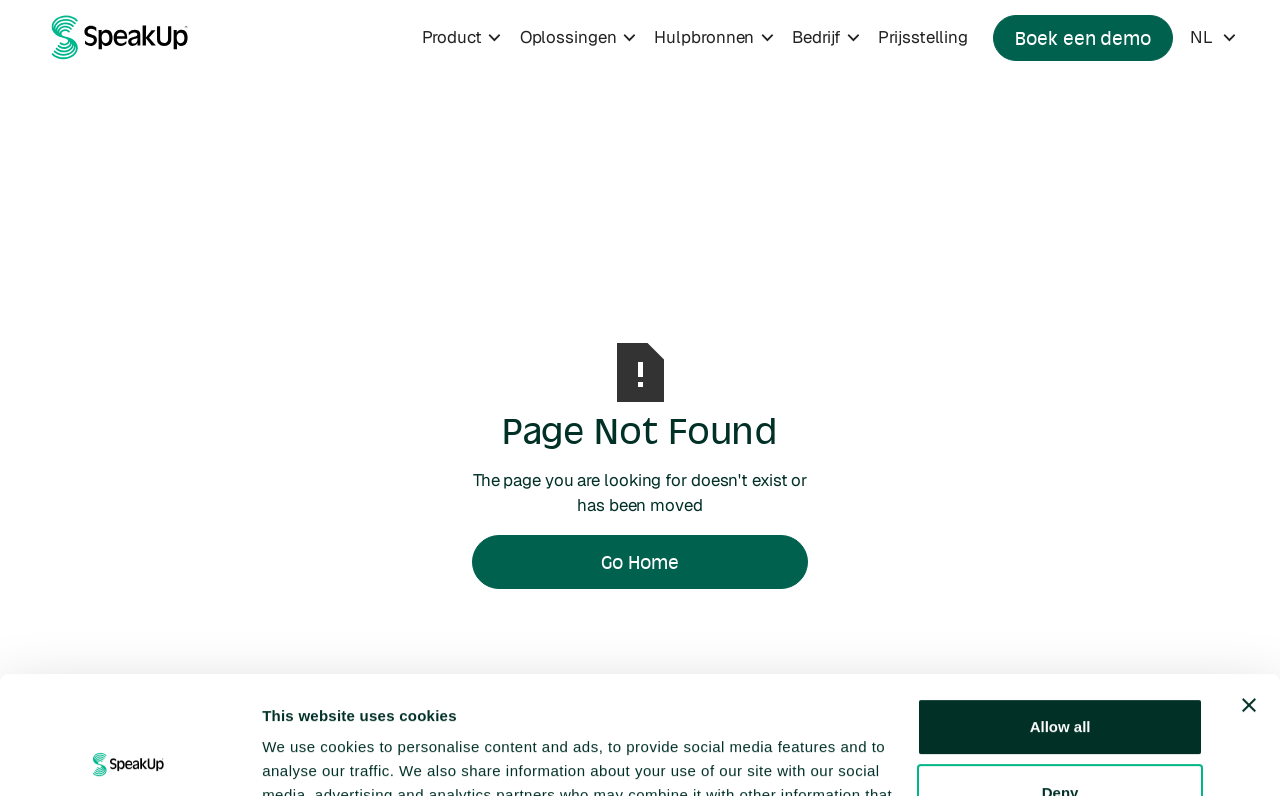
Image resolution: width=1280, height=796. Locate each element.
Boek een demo (1083, 38)
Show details (308, 756)
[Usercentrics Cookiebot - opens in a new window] (129, 757)
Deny (1060, 674)
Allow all (1060, 609)
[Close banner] (1249, 588)
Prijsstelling (923, 37)
